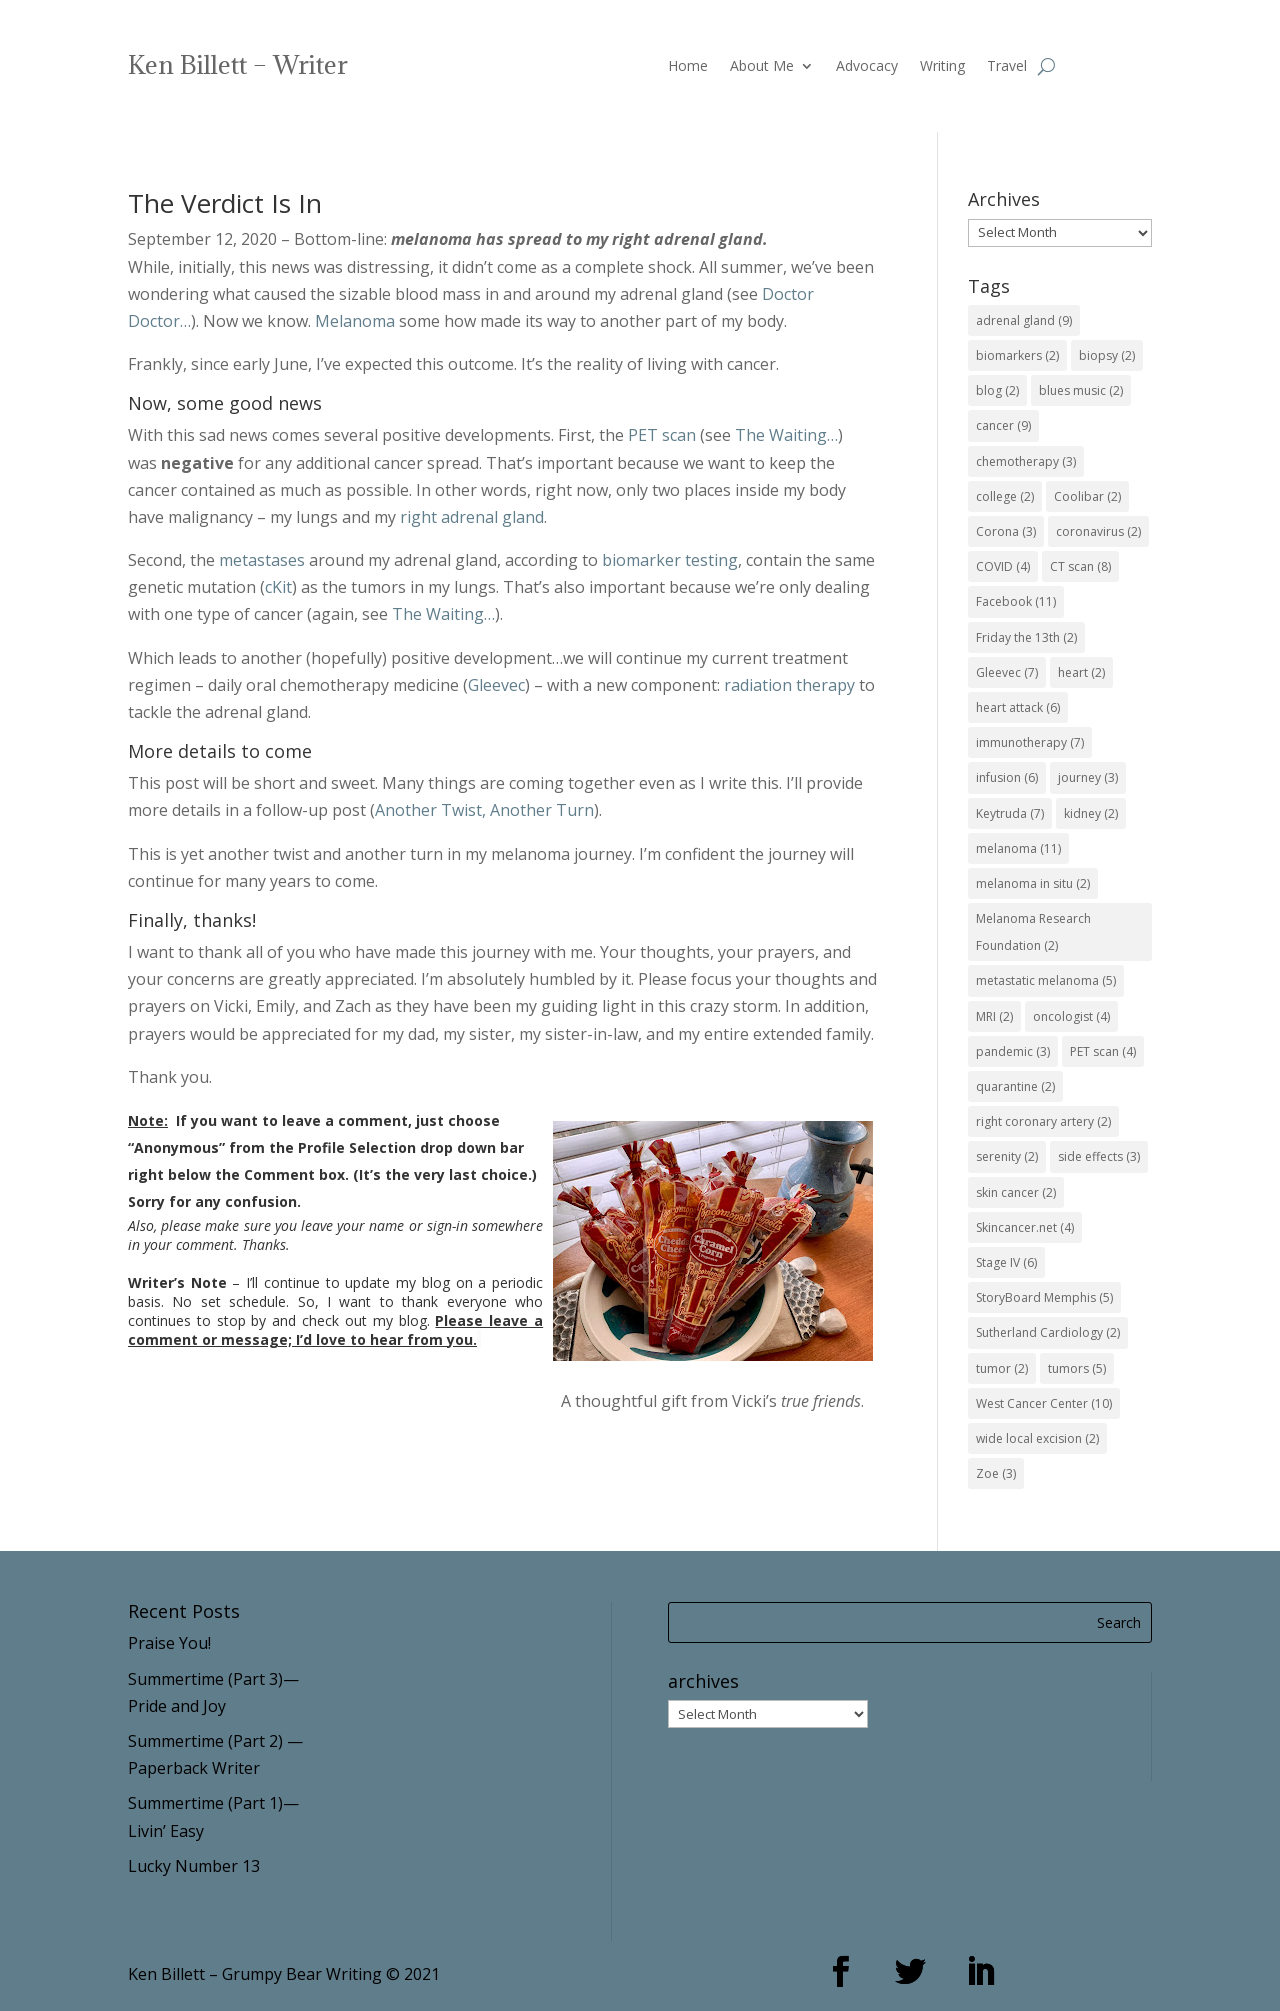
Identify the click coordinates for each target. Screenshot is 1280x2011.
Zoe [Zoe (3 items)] (996, 1473)
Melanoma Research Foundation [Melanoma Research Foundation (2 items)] (1033, 932)
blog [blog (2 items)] (997, 390)
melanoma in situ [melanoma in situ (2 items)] (1033, 883)
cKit (278, 587)
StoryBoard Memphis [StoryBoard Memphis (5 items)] (1044, 1297)
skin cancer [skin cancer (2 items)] (1016, 1192)
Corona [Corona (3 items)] (1006, 531)
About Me (762, 67)
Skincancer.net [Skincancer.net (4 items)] (1025, 1227)
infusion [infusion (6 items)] (1007, 777)
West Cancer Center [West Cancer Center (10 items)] (1044, 1403)
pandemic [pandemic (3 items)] (1013, 1051)
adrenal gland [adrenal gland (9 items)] (1024, 320)
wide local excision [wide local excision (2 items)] (1037, 1438)
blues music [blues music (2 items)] (1081, 390)
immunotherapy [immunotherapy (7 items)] (1030, 742)
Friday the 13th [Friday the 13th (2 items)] (1026, 637)
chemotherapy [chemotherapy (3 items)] (1026, 461)
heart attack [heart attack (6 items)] (1018, 707)
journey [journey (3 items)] (1088, 777)
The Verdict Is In (225, 203)
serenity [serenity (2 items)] (1007, 1156)
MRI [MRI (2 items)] (994, 1016)
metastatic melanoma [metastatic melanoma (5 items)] (1046, 980)
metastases (262, 560)
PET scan (662, 435)
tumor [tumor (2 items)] (1002, 1368)
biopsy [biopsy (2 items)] (1107, 355)
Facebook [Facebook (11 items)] (1016, 601)
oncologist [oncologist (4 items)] (1071, 1016)
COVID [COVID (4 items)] (1003, 566)
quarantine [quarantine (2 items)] (1015, 1086)
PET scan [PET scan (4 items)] (1103, 1051)
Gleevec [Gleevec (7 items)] (1007, 672)
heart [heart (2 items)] (1081, 672)
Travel (1007, 67)
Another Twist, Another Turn (484, 810)
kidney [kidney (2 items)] (1091, 813)
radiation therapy (789, 685)
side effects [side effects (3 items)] (1099, 1156)
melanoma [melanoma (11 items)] (1018, 848)
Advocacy (867, 67)
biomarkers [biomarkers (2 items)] (1017, 355)
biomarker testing (670, 560)
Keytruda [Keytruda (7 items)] (1010, 813)
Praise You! (169, 1643)
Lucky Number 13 (194, 1866)
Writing (942, 67)
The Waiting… (786, 435)
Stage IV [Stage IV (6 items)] (1006, 1262)
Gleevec (496, 685)
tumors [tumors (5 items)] (1077, 1368)
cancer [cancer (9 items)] (1003, 425)
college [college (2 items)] (1005, 496)
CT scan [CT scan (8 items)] (1080, 566)
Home (688, 67)
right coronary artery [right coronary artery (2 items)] (1043, 1121)
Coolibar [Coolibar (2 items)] (1087, 496)
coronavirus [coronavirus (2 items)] (1098, 531)
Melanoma (355, 321)
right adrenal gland (472, 517)
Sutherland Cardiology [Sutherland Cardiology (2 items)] (1048, 1332)
